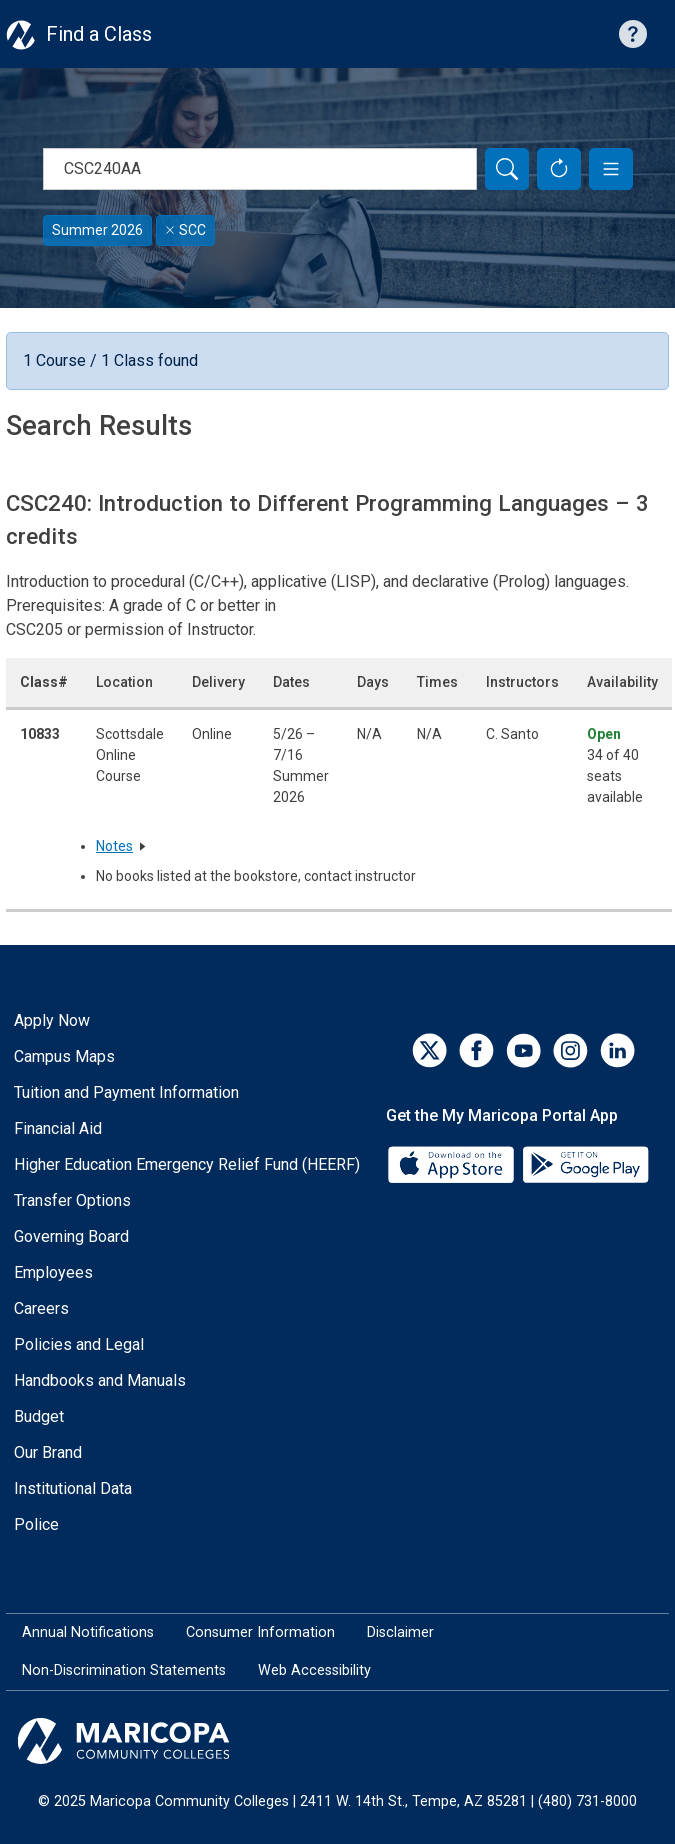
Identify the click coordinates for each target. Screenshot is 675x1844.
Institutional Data (73, 1488)
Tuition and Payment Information (126, 1092)
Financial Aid (58, 1128)
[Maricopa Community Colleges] (337, 1741)
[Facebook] (476, 1050)
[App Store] (453, 1163)
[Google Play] (585, 1163)
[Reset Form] (559, 169)
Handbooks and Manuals (100, 1380)
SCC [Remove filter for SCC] (185, 230)
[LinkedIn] (617, 1050)
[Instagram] (570, 1050)
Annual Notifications (88, 1632)
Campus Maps (64, 1056)
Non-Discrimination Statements (124, 1670)
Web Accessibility (314, 1670)
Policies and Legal (79, 1344)
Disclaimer (400, 1632)
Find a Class (99, 34)
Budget (39, 1416)
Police (36, 1524)
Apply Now (52, 1020)
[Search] (507, 169)
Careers (41, 1308)
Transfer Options (72, 1200)
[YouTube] (523, 1050)
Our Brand (48, 1452)
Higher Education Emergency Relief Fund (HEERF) (187, 1164)
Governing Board (71, 1236)
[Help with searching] (633, 34)
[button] (611, 169)
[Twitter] (429, 1050)
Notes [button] (114, 846)
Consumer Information (260, 1632)
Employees (53, 1272)
